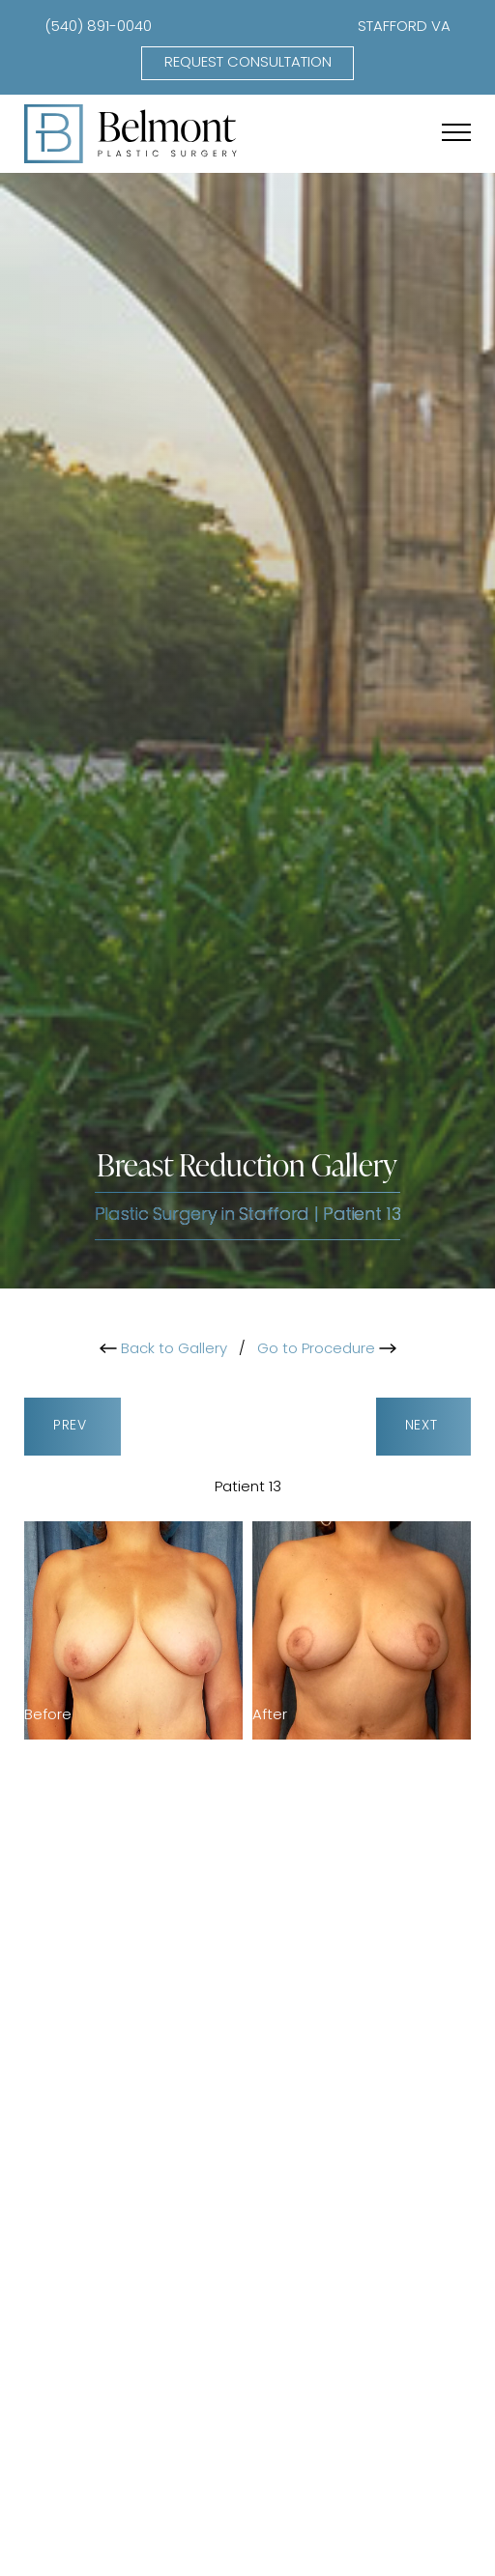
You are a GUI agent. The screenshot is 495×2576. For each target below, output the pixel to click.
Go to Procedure (326, 1350)
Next (424, 1426)
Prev (72, 1426)
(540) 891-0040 (98, 27)
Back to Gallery (163, 1350)
